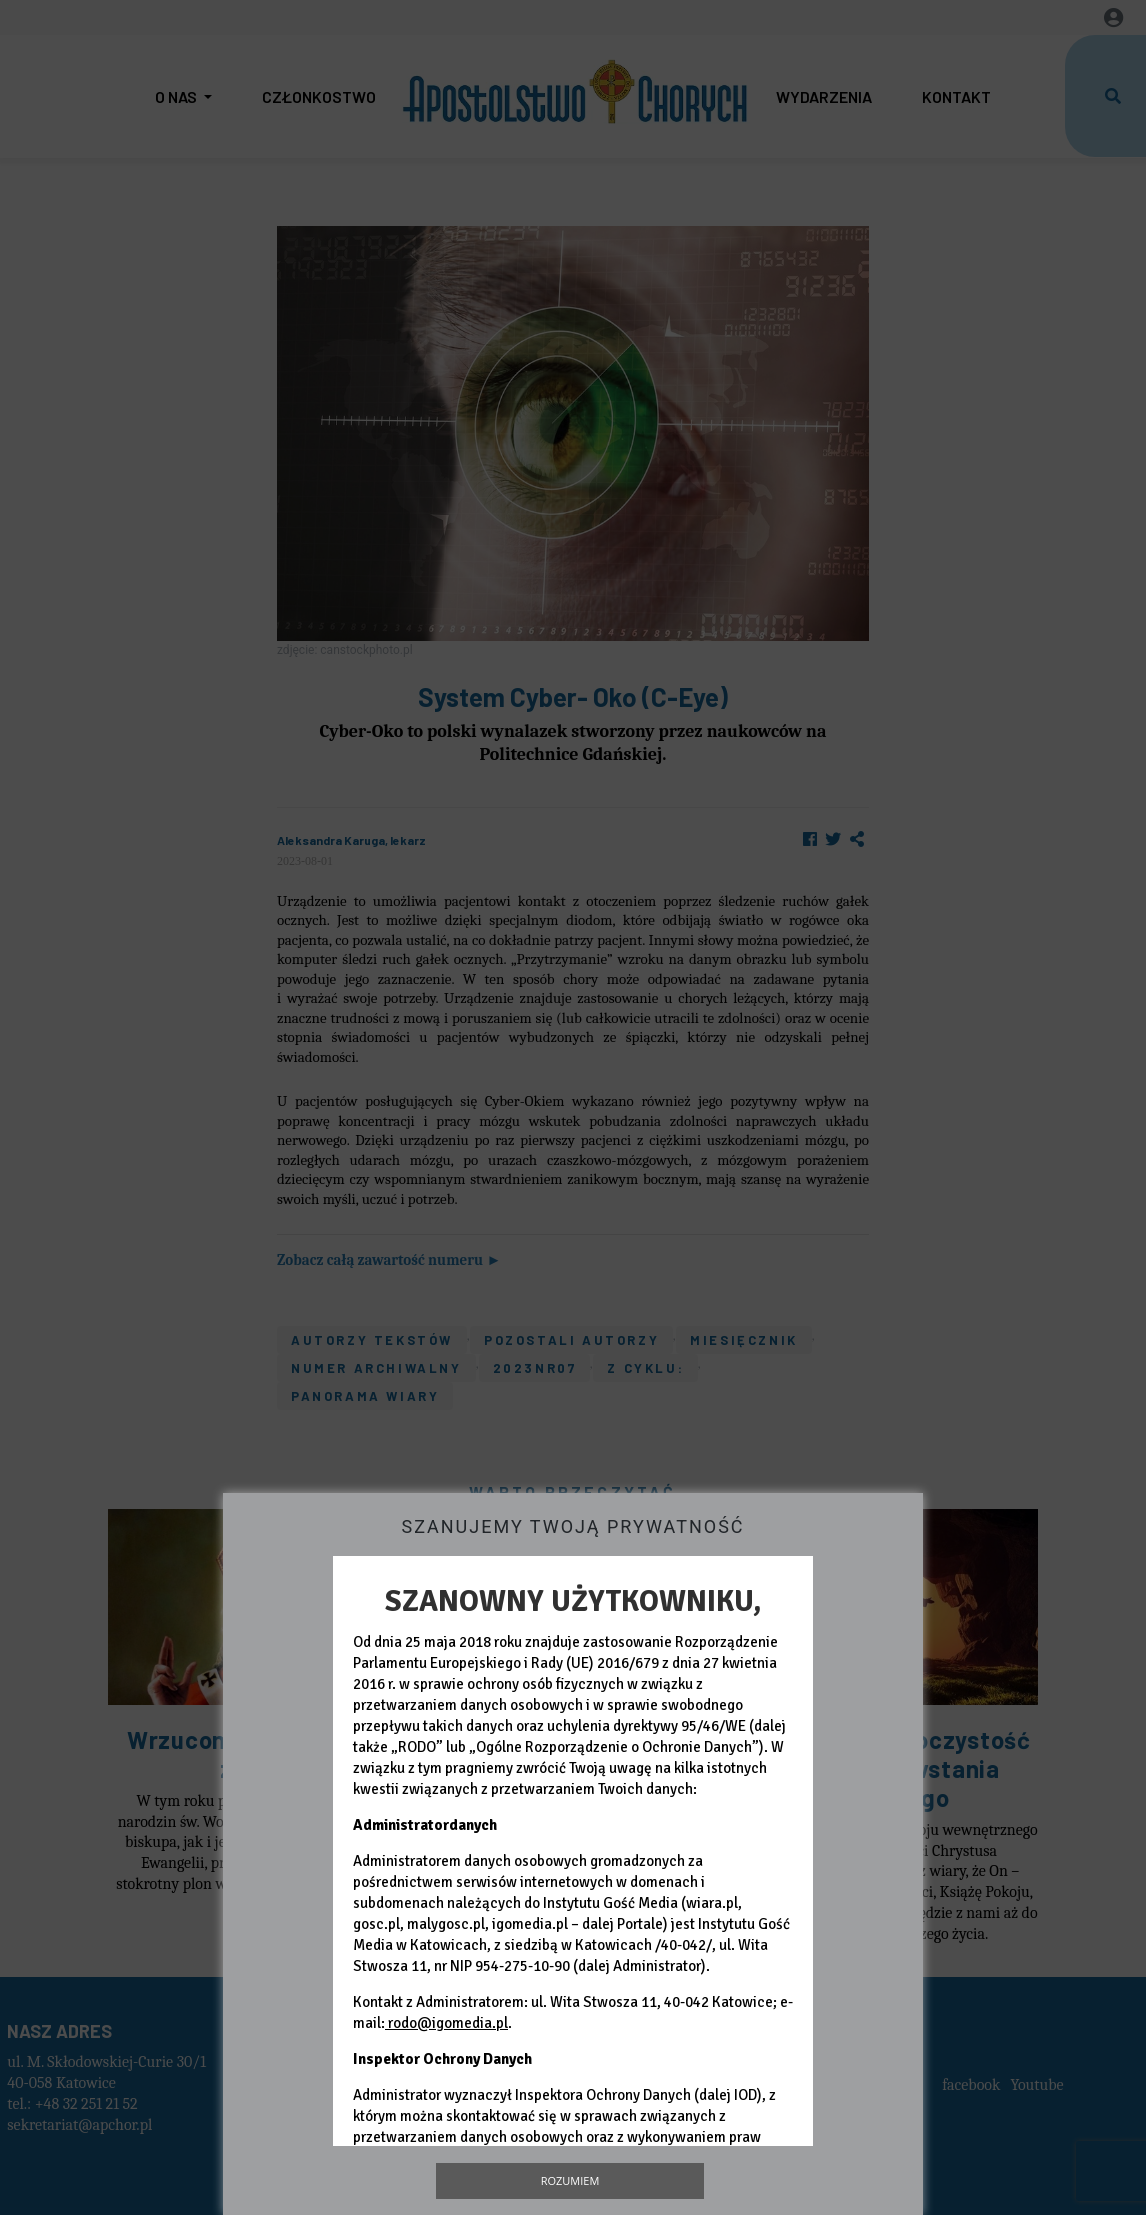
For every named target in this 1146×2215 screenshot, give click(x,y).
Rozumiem (570, 2180)
